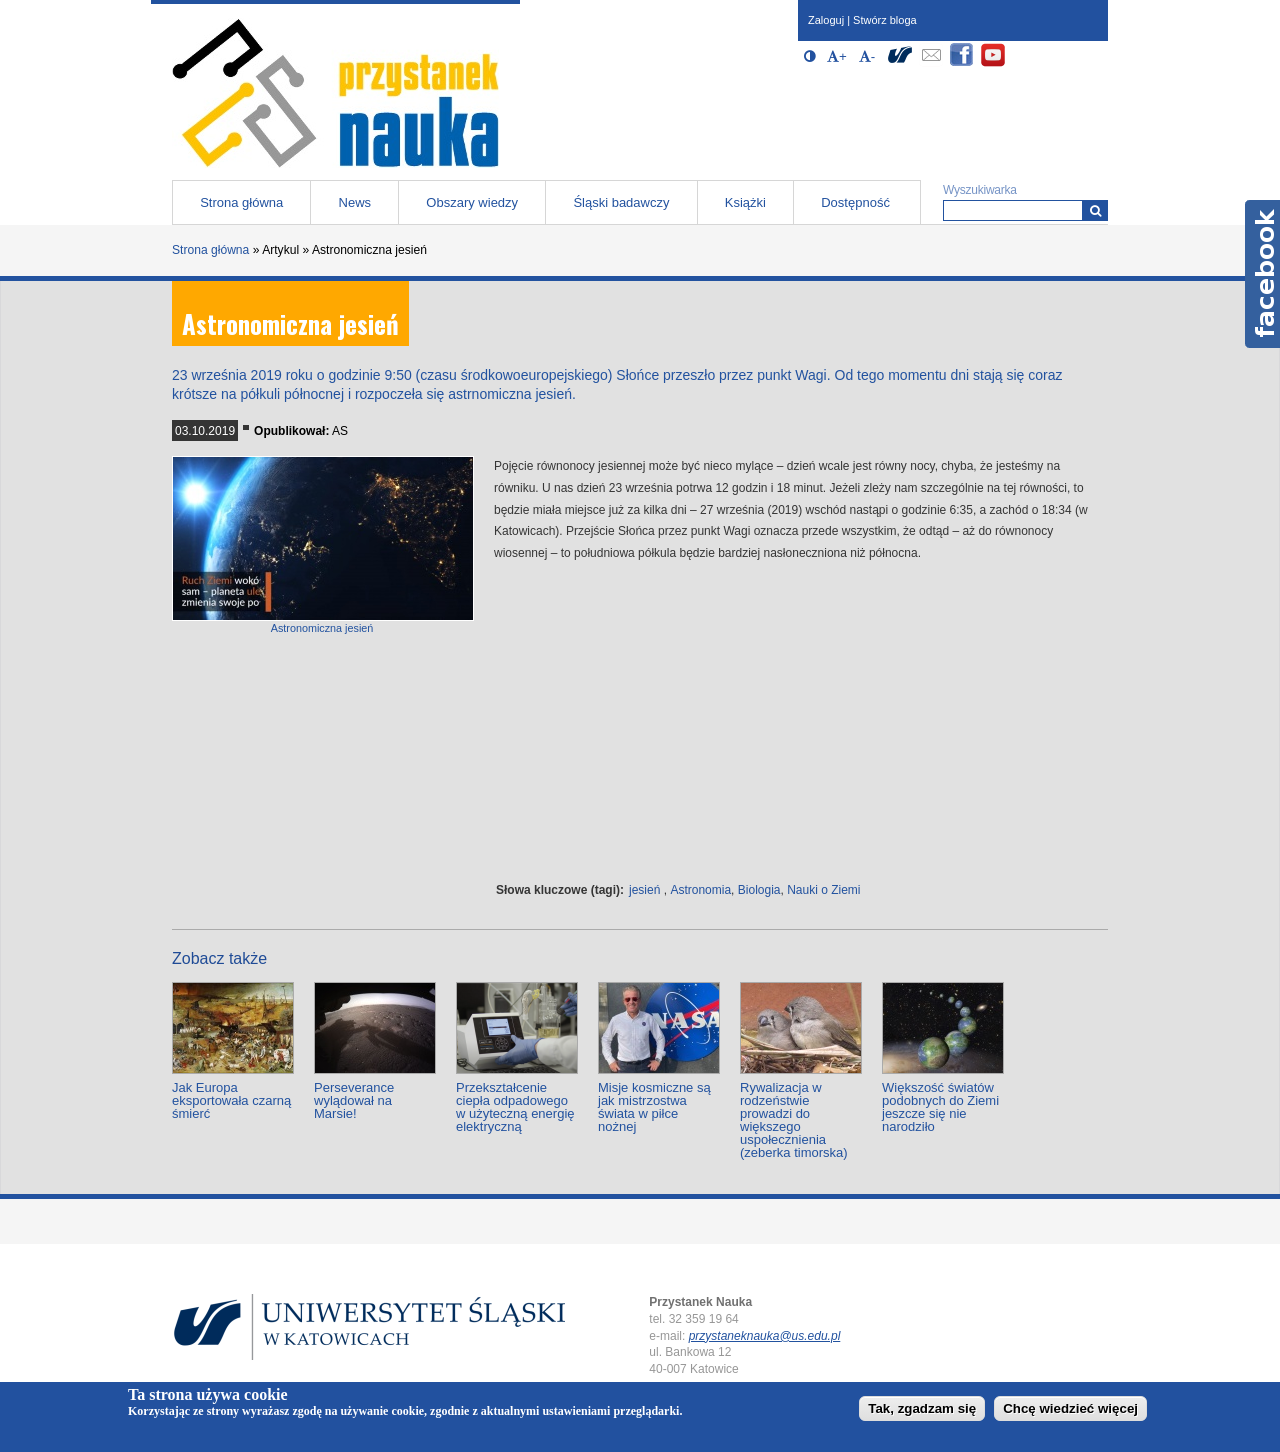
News (355, 202)
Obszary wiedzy (472, 202)
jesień (644, 890)
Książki (745, 202)
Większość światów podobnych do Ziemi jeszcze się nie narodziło (940, 1107)
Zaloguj (826, 20)
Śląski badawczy (621, 202)
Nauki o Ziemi (823, 890)
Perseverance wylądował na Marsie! (354, 1100)
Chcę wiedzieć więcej (1070, 1408)
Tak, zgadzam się (922, 1408)
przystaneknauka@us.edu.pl (765, 1336)
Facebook (1262, 274)
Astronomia (700, 890)
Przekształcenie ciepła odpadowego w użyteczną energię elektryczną (515, 1107)
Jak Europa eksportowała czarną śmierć (231, 1100)
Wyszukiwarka (980, 190)
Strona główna (241, 202)
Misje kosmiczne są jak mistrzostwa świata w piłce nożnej (654, 1107)
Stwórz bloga (885, 20)
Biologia (759, 890)
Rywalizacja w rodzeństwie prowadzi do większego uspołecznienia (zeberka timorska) (794, 1120)
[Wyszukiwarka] (1095, 210)
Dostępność (855, 202)
